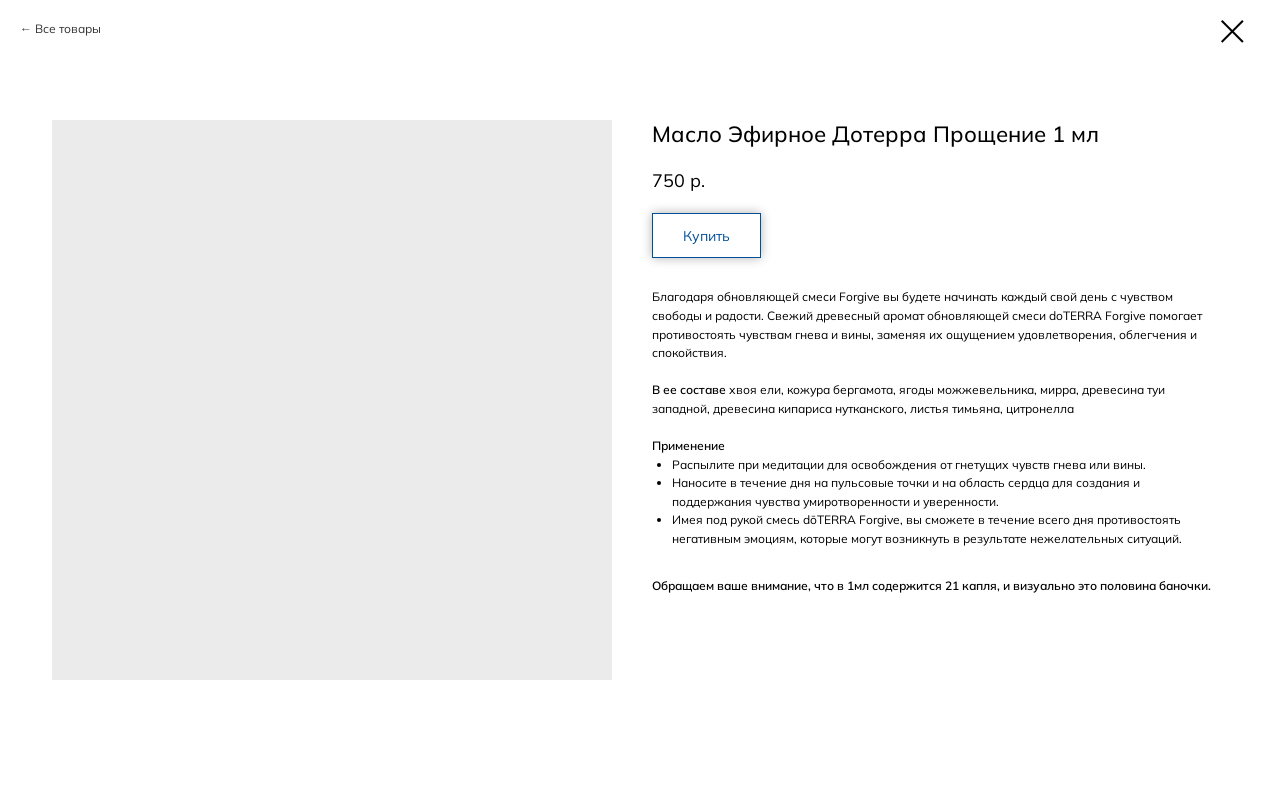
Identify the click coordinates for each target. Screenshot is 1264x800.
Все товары (68, 28)
